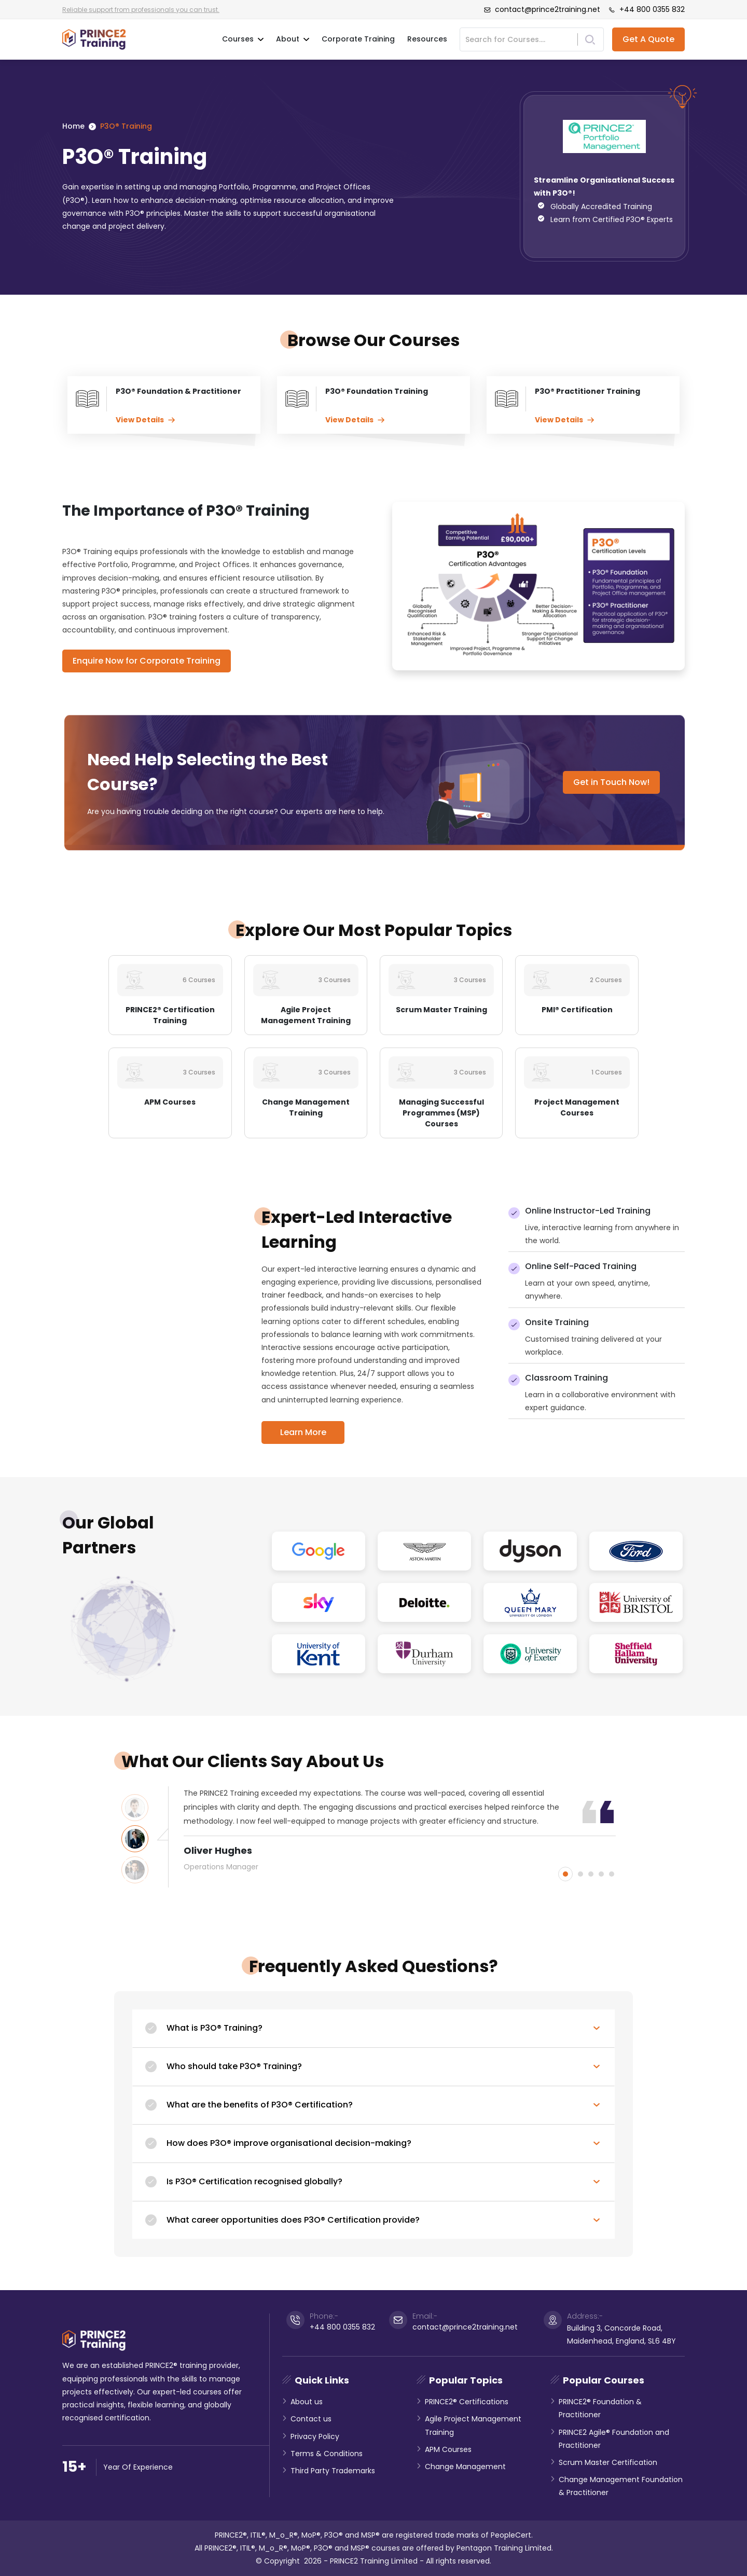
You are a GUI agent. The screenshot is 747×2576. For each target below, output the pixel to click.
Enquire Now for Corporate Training (146, 661)
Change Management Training (306, 1107)
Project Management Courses (576, 1107)
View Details (145, 420)
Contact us (310, 2419)
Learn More (303, 1432)
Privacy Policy (314, 2436)
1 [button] (565, 1874)
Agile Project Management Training (306, 1015)
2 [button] (580, 1874)
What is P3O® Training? (214, 2028)
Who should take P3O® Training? (234, 2066)
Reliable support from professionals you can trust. (140, 9)
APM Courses (170, 1102)
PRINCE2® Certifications (466, 2401)
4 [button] (601, 1874)
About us (306, 2401)
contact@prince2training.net (542, 9)
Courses (243, 39)
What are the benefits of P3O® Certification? (260, 2105)
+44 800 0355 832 (646, 9)
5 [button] (611, 1874)
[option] (400, 1830)
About (292, 39)
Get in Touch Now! (611, 782)
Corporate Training (358, 39)
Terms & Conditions (326, 2453)
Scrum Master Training (441, 1009)
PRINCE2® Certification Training (170, 1015)
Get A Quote (648, 39)
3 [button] (590, 1874)
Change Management (465, 2466)
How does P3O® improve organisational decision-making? (289, 2143)
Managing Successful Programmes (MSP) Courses (441, 1113)
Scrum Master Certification (608, 2462)
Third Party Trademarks (332, 2470)
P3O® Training (126, 126)
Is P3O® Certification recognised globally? (254, 2181)
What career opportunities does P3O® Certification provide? (293, 2220)
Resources (427, 39)
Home (73, 126)
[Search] (521, 39)
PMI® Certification (577, 1009)
